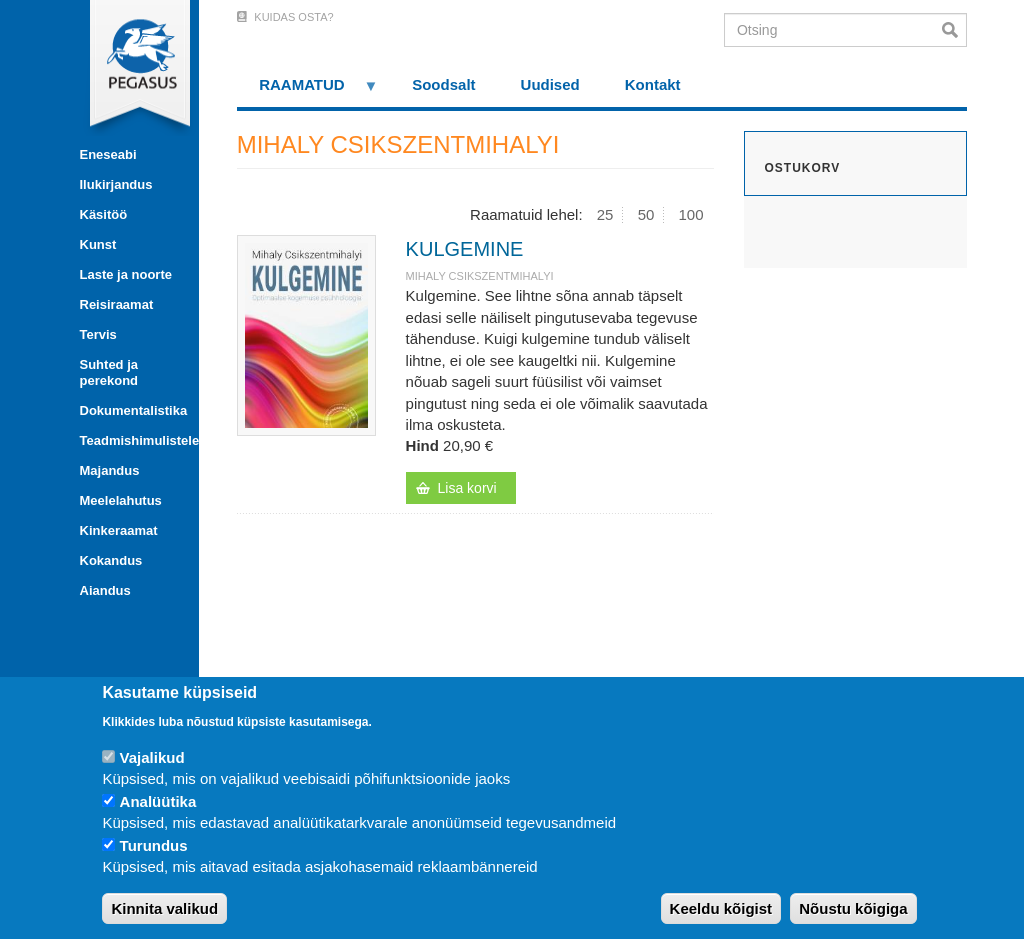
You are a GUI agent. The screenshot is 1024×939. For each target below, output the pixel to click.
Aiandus (105, 590)
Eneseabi (108, 154)
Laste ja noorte (126, 274)
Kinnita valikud (164, 908)
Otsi (954, 30)
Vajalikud (152, 757)
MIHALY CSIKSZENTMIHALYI (480, 276)
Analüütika (158, 801)
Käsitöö (104, 214)
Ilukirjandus (116, 184)
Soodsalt (443, 84)
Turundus (154, 845)
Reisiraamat (117, 304)
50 (646, 214)
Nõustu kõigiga (853, 908)
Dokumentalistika (132, 410)
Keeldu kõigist (721, 908)
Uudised (550, 84)
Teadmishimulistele (132, 440)
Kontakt (653, 84)
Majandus (110, 470)
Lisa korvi (467, 488)
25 (605, 214)
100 (691, 214)
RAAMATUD (308, 91)
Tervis (98, 334)
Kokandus (111, 560)
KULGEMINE (465, 249)
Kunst (98, 244)
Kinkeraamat (119, 530)
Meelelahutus (121, 500)
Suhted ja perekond (109, 372)
